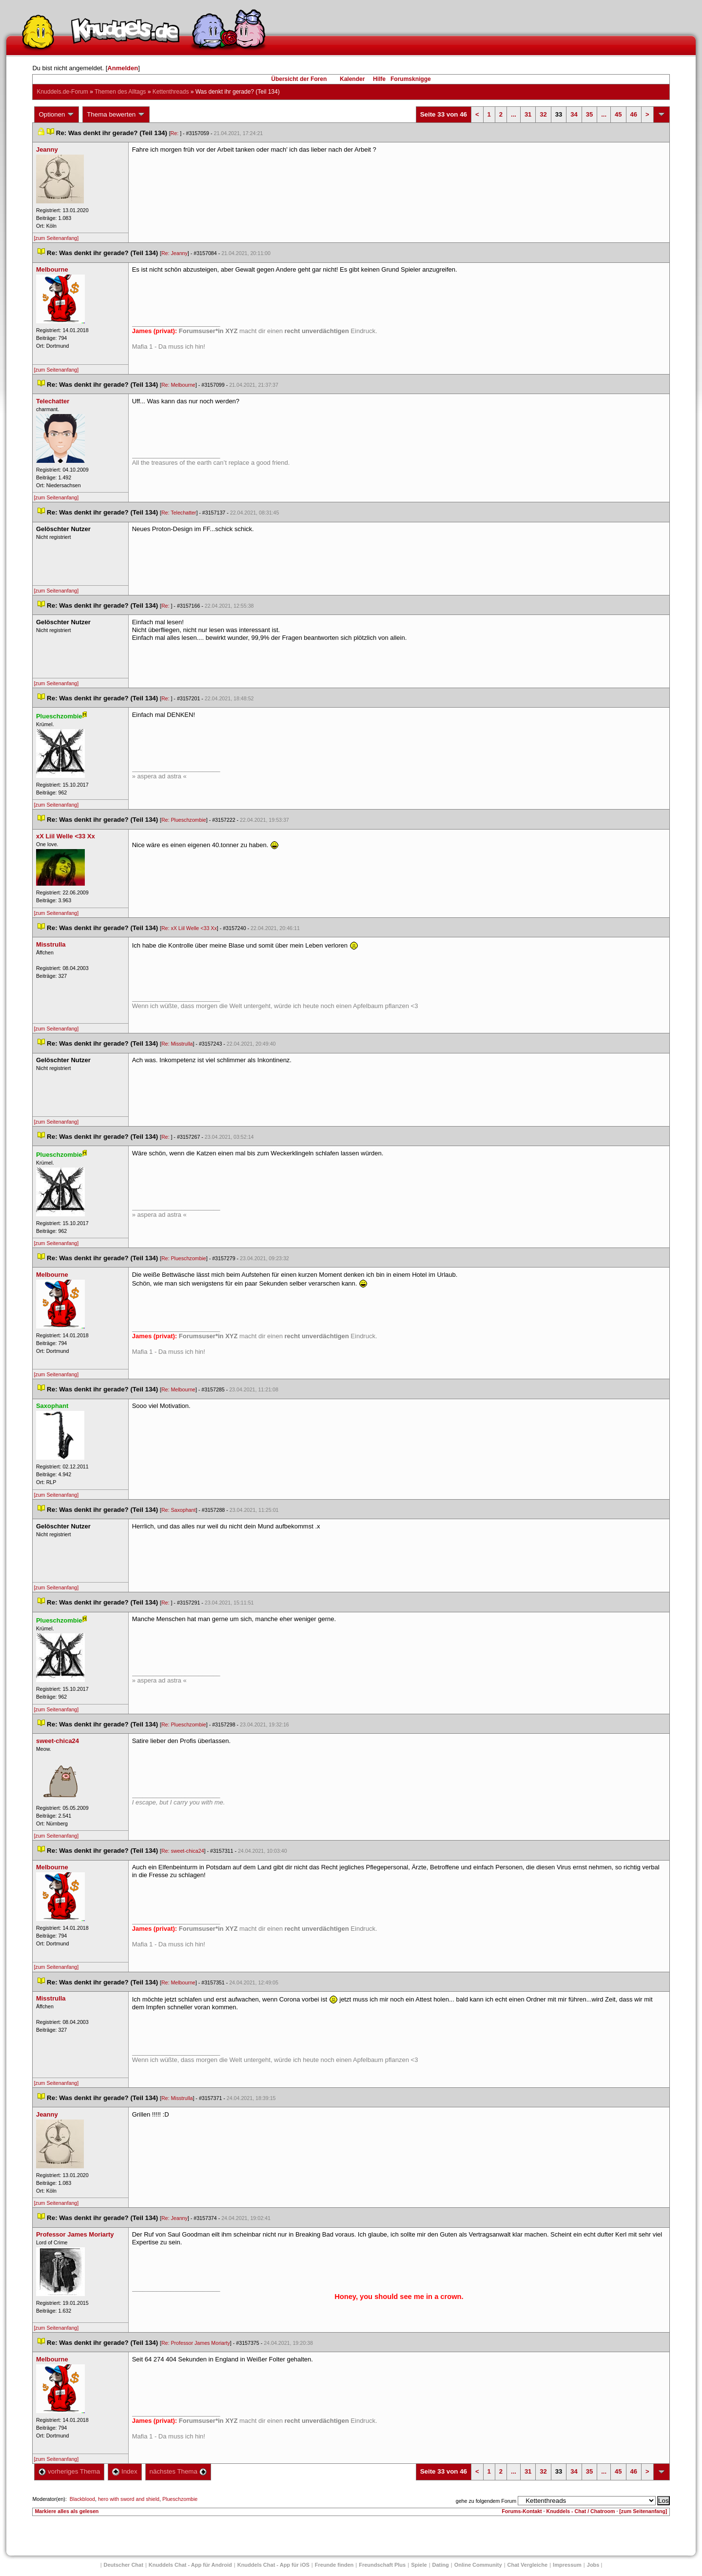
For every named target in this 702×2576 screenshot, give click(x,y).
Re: (175, 133)
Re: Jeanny (174, 253)
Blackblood (82, 2499)
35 (589, 114)
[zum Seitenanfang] (56, 238)
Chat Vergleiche (527, 2565)
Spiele (419, 2565)
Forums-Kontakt (522, 2511)
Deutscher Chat (123, 2565)
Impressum (567, 2565)
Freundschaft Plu (382, 2565)
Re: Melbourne (178, 385)
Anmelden (122, 68)
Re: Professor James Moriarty (195, 2343)
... (513, 114)
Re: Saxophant (178, 1510)
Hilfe (379, 79)
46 (633, 114)
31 (528, 114)
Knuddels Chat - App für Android (190, 2565)
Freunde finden (334, 2565)
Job (593, 2565)
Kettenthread (171, 91)
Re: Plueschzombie (183, 820)
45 (618, 114)
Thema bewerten (116, 115)
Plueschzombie (179, 2499)
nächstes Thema (178, 2471)
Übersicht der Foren (299, 79)
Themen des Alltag (120, 91)
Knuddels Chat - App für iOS (273, 2565)
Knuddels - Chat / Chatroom (580, 2511)
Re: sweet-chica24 (182, 1851)
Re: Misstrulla (177, 1044)
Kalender (352, 79)
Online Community (478, 2565)
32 (543, 114)
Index (124, 2471)
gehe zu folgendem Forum (486, 2501)
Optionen (57, 115)
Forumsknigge (410, 79)
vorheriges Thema (69, 2471)
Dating (440, 2565)
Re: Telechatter (178, 512)
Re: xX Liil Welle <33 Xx (189, 928)
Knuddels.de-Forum (62, 91)
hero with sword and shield (128, 2499)
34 (573, 114)
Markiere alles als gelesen (66, 2511)
